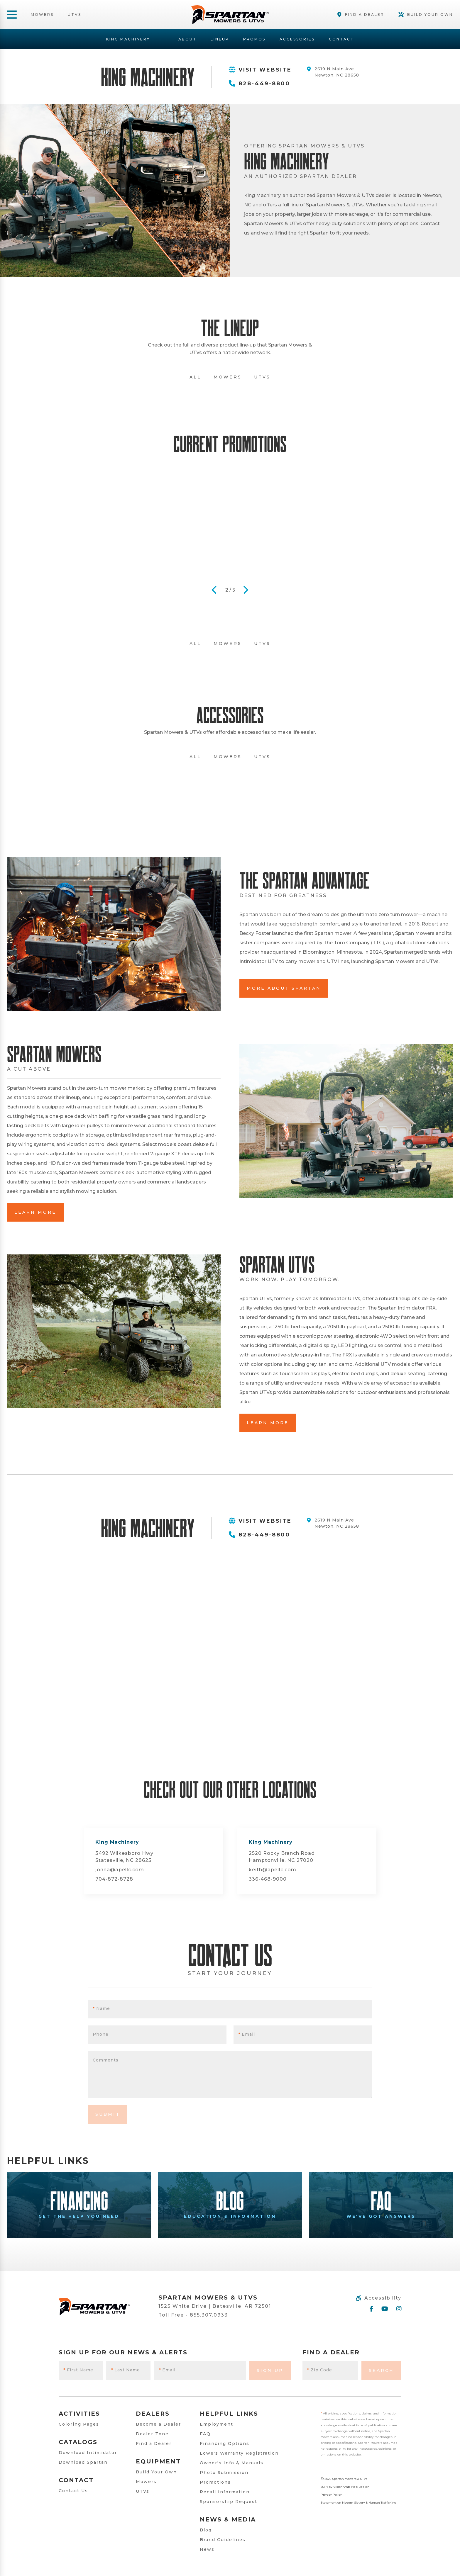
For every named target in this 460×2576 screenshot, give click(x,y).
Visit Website (260, 70)
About (187, 39)
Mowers (42, 14)
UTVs (74, 14)
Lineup (220, 39)
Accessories (297, 39)
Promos (254, 39)
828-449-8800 (259, 83)
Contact (341, 39)
